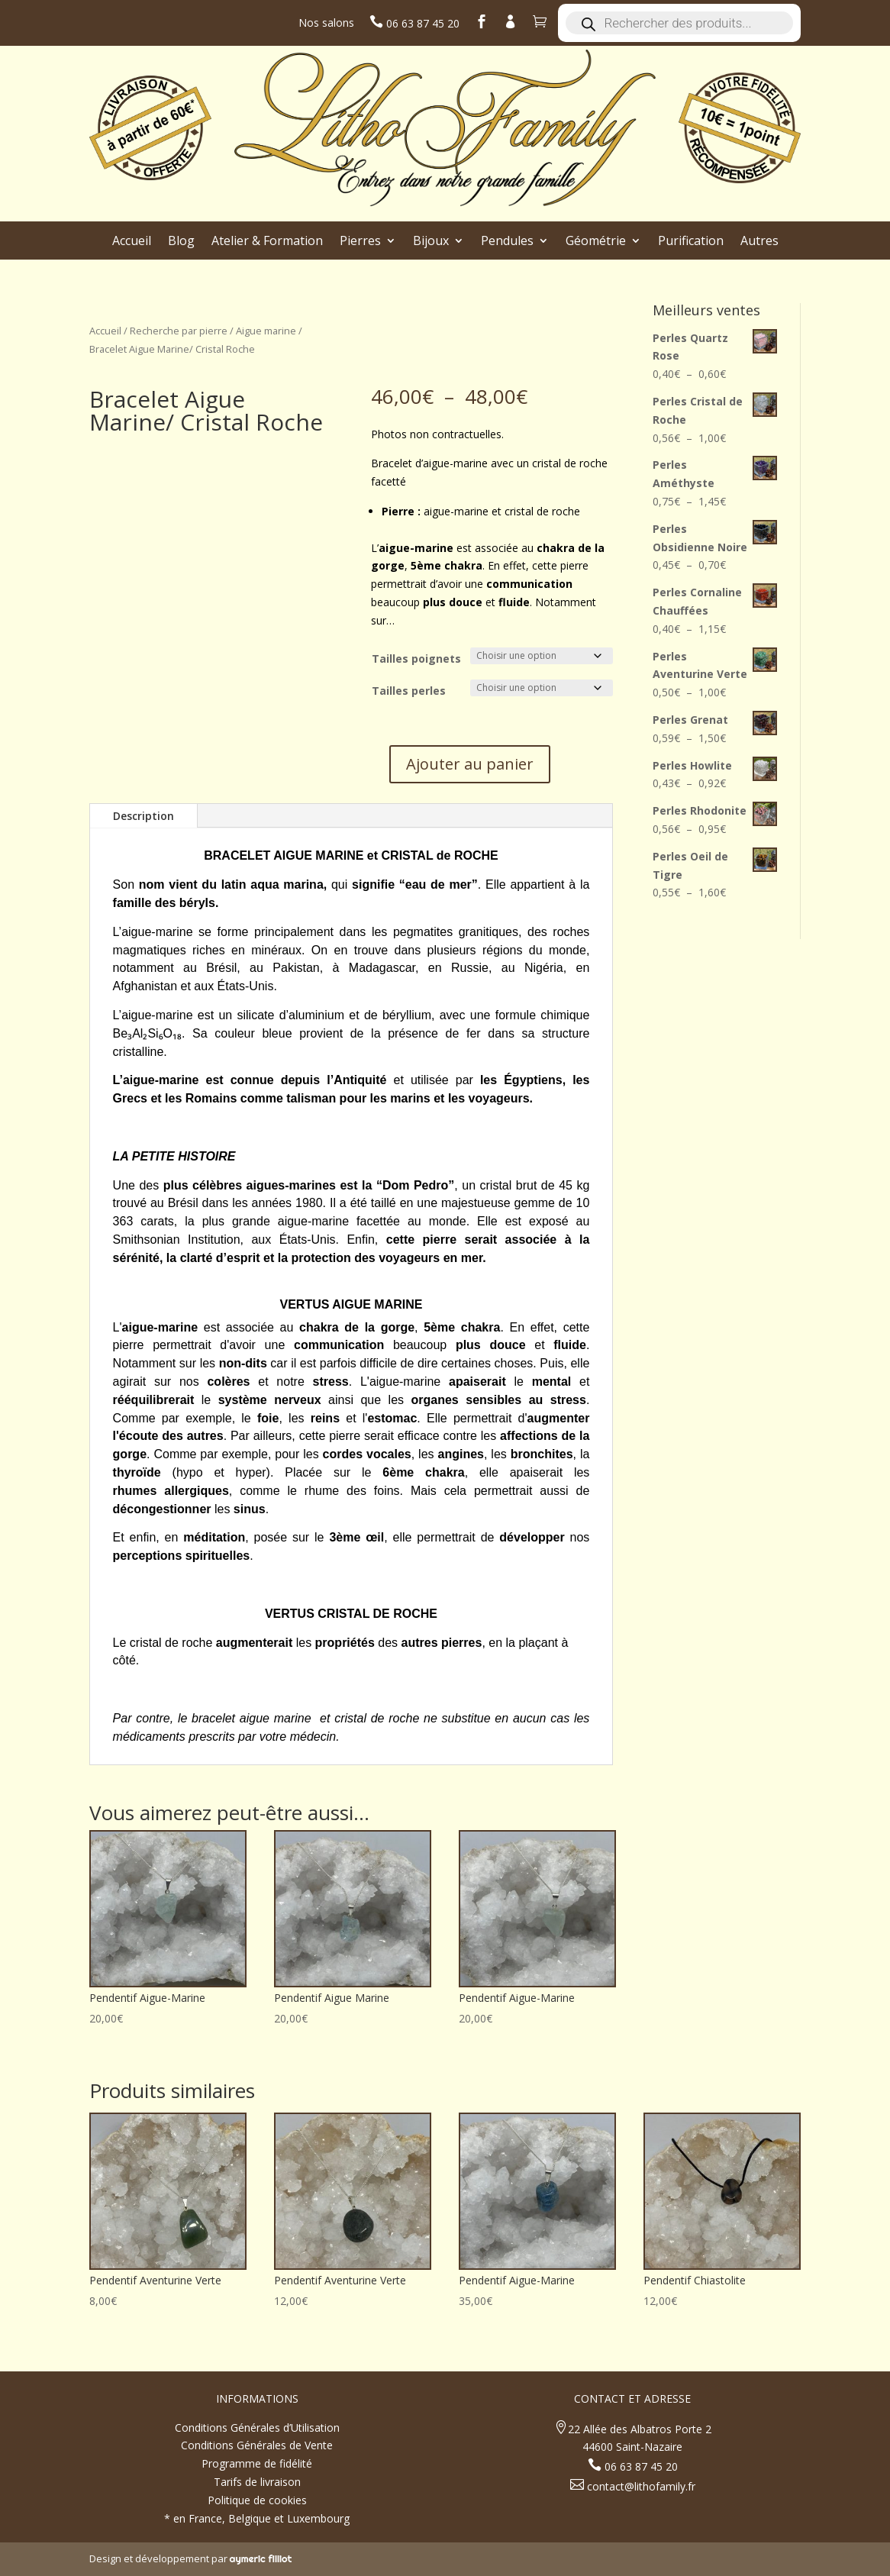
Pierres (360, 242)
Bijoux (431, 242)
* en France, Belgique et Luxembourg (257, 2518)
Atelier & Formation (267, 242)
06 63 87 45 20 (421, 23)
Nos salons (326, 22)
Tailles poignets (416, 658)
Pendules (507, 242)
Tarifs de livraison (257, 2481)
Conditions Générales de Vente (257, 2445)
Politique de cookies (257, 2500)
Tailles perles (409, 690)
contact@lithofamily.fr (639, 2486)
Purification (691, 242)
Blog (181, 242)
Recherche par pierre (178, 330)
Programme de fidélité (257, 2463)
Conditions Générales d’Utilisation (257, 2427)
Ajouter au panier (470, 764)
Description (143, 816)
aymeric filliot (261, 2558)
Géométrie (596, 242)
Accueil (131, 242)
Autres (759, 242)
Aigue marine (266, 330)
